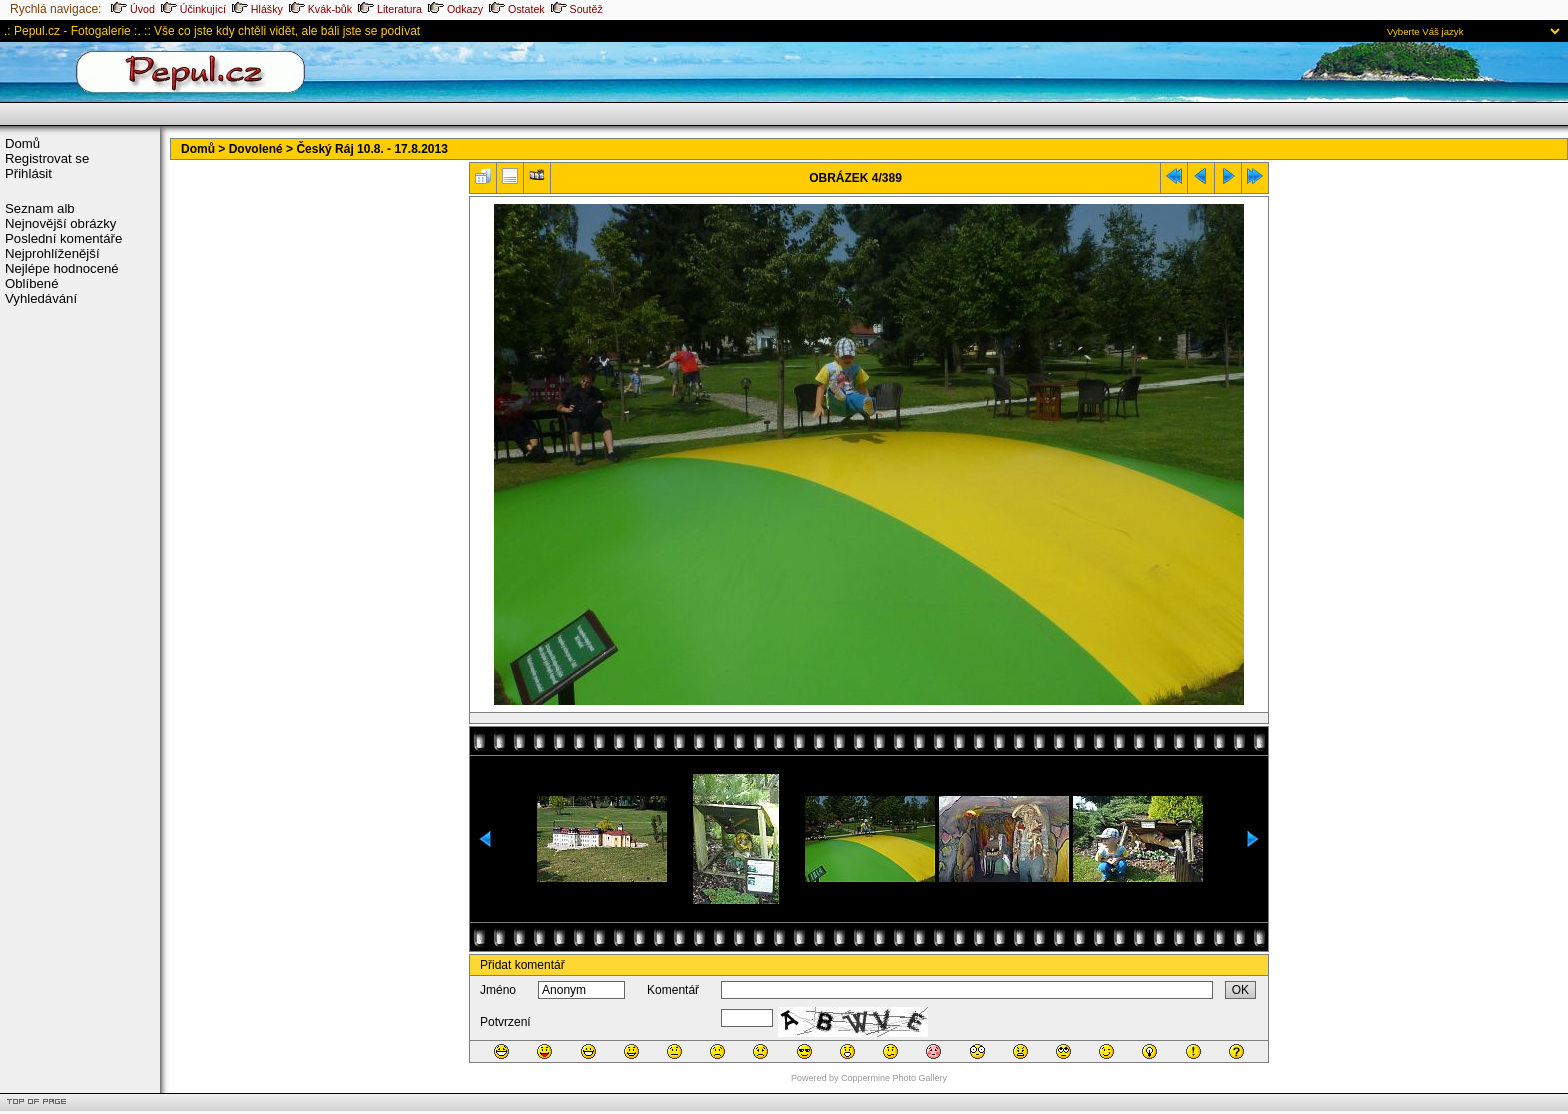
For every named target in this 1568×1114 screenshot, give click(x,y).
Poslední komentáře (63, 238)
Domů (22, 143)
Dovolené (256, 149)
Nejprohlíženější (52, 253)
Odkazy (455, 9)
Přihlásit (28, 173)
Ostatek (517, 9)
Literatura (390, 9)
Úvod (133, 9)
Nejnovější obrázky (60, 223)
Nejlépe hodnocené (62, 268)
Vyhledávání (41, 298)
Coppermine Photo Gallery (894, 1078)
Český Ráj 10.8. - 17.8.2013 (371, 149)
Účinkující (193, 9)
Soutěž (577, 9)
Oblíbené (32, 283)
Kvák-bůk (320, 9)
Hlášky (257, 9)
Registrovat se (47, 158)
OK (1240, 990)
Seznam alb (40, 208)
